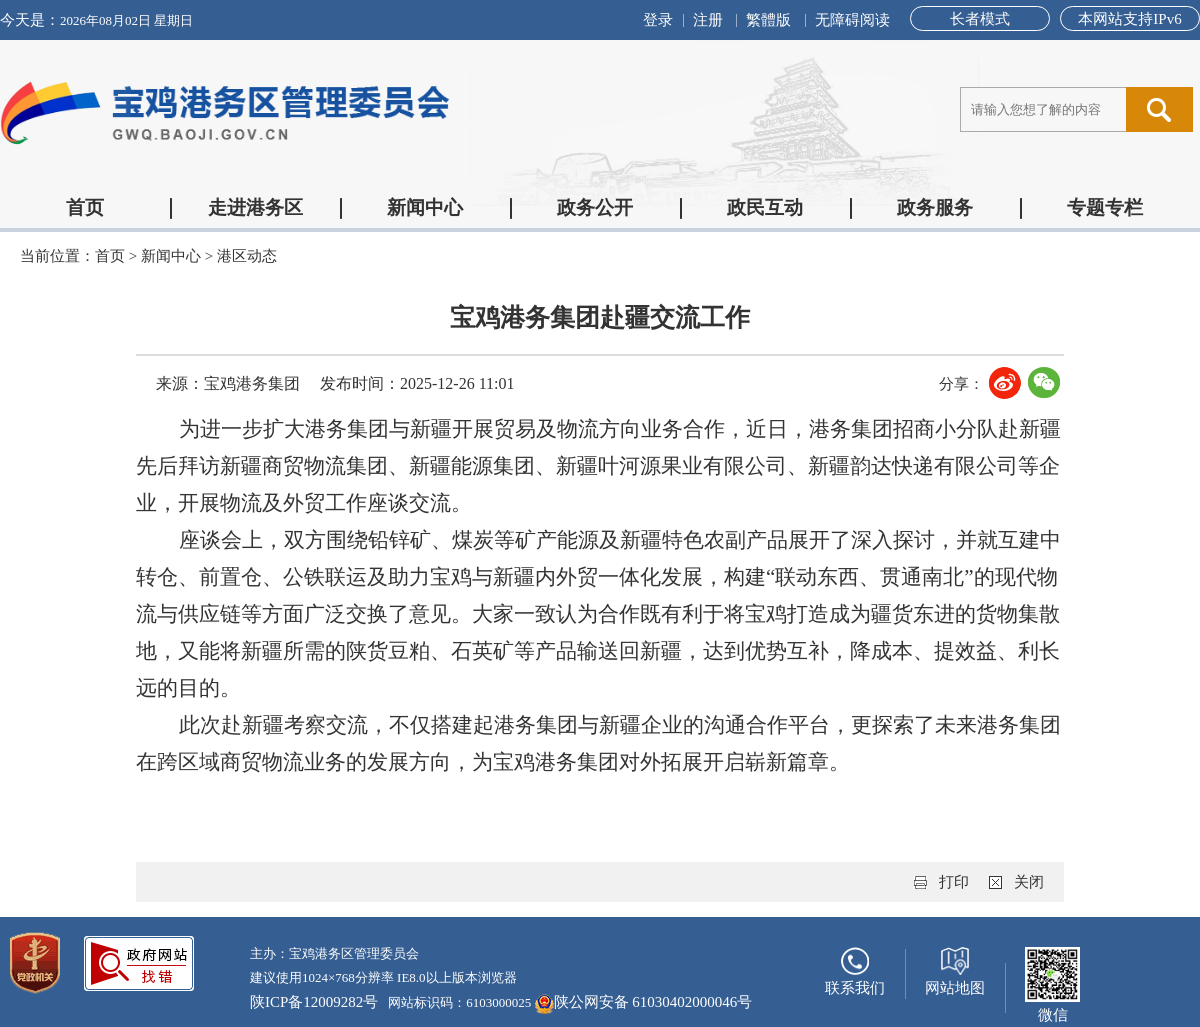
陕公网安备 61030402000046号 (644, 1004)
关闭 (1029, 882)
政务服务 (935, 207)
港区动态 (247, 256)
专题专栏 (1105, 207)
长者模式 (980, 19)
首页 (85, 207)
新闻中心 (425, 207)
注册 (708, 20)
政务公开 (595, 207)
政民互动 (765, 207)
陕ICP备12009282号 (314, 1002)
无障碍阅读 (852, 20)
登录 (658, 20)
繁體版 (768, 20)
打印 (954, 882)
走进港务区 (255, 207)
